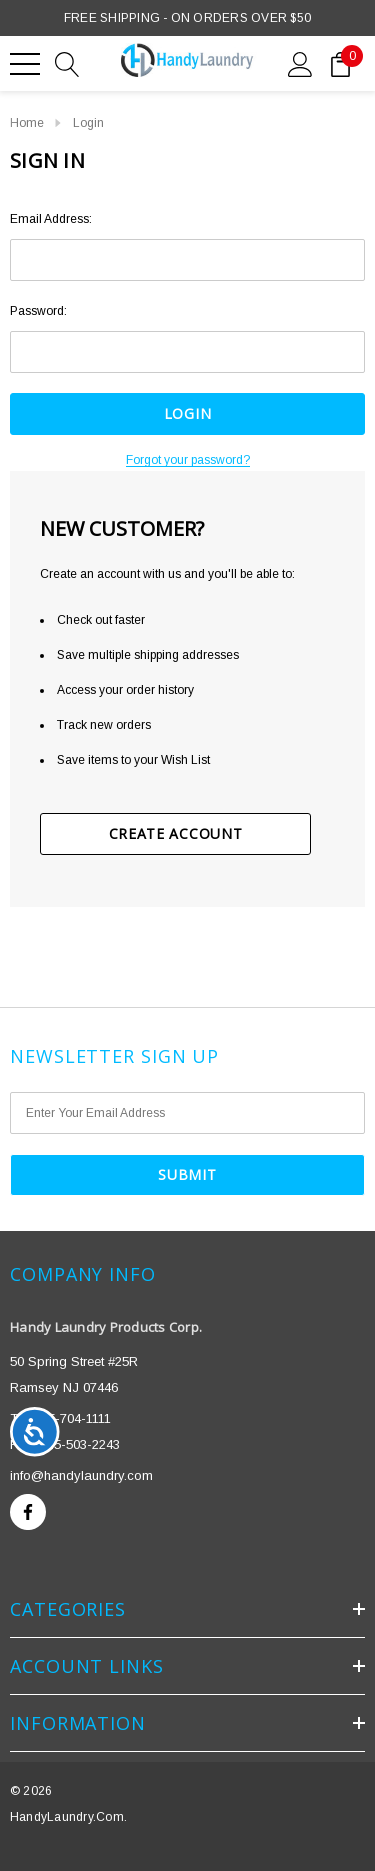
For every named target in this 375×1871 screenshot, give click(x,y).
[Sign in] (300, 63)
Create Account (176, 833)
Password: (38, 311)
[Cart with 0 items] (340, 63)
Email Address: (51, 219)
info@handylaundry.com (81, 1475)
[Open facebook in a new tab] (28, 1512)
